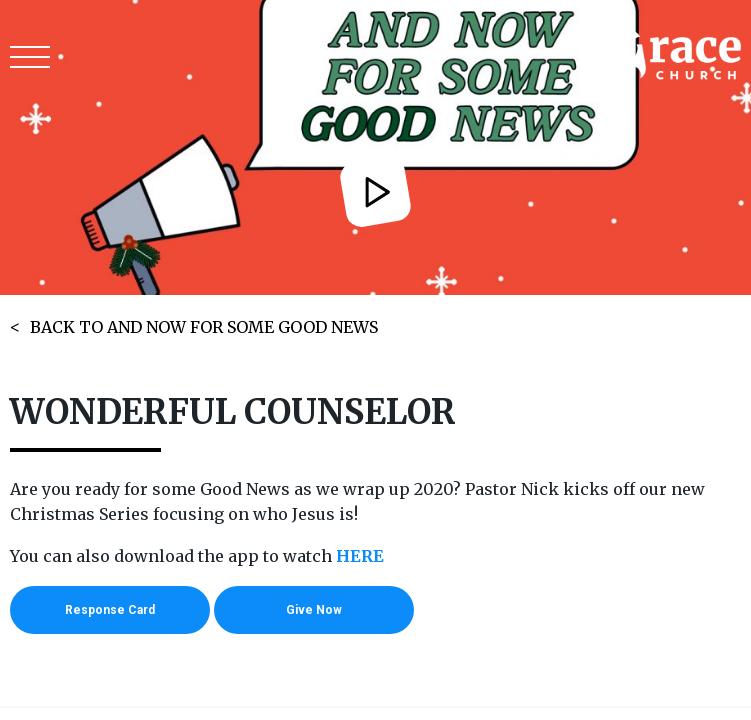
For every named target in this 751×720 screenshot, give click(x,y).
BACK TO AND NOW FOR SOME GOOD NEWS (204, 327)
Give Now (314, 610)
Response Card (110, 610)
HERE (360, 556)
